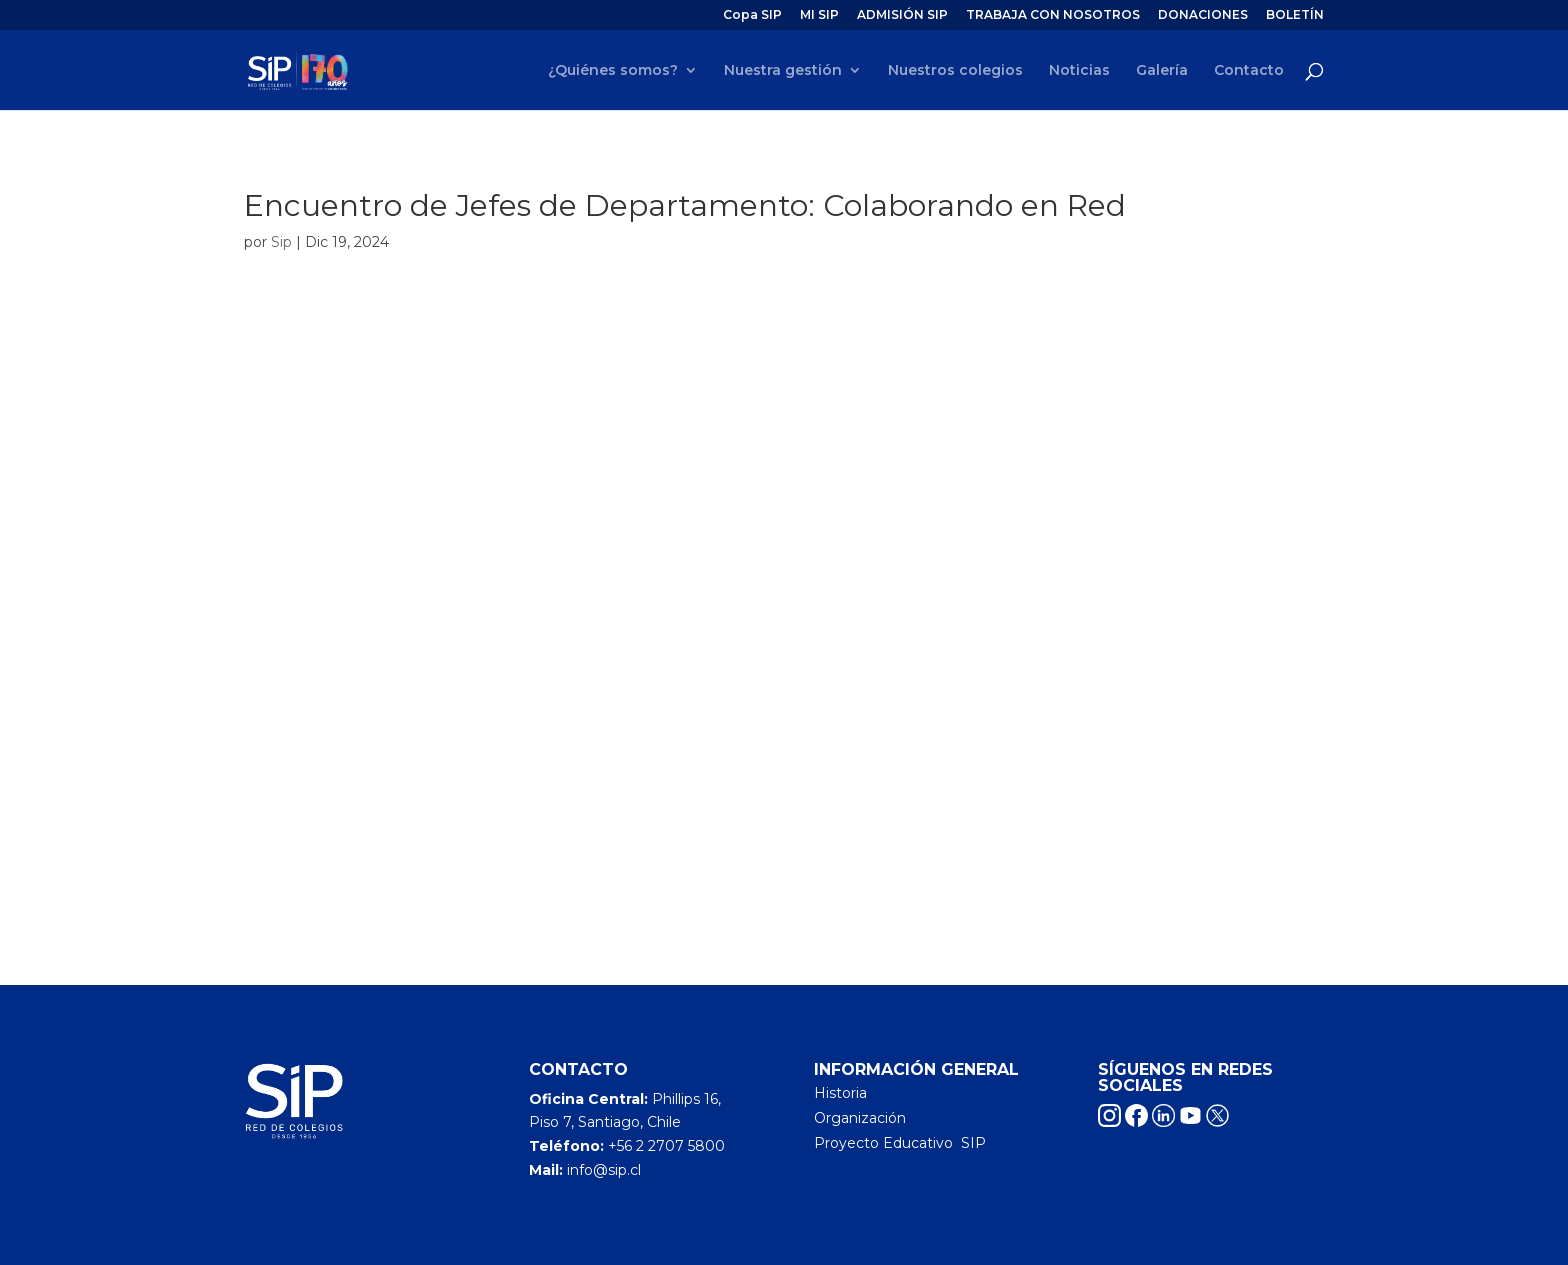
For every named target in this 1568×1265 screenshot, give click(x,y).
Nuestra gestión (783, 71)
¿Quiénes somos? (613, 71)
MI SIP (819, 15)
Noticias (1079, 71)
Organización (860, 1118)
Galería (1162, 71)
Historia (840, 1093)
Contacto (1249, 71)
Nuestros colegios (955, 71)
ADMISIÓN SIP (902, 15)
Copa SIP (752, 15)
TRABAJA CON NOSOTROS (1053, 15)
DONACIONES (1203, 15)
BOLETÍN (1295, 15)
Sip (281, 242)
